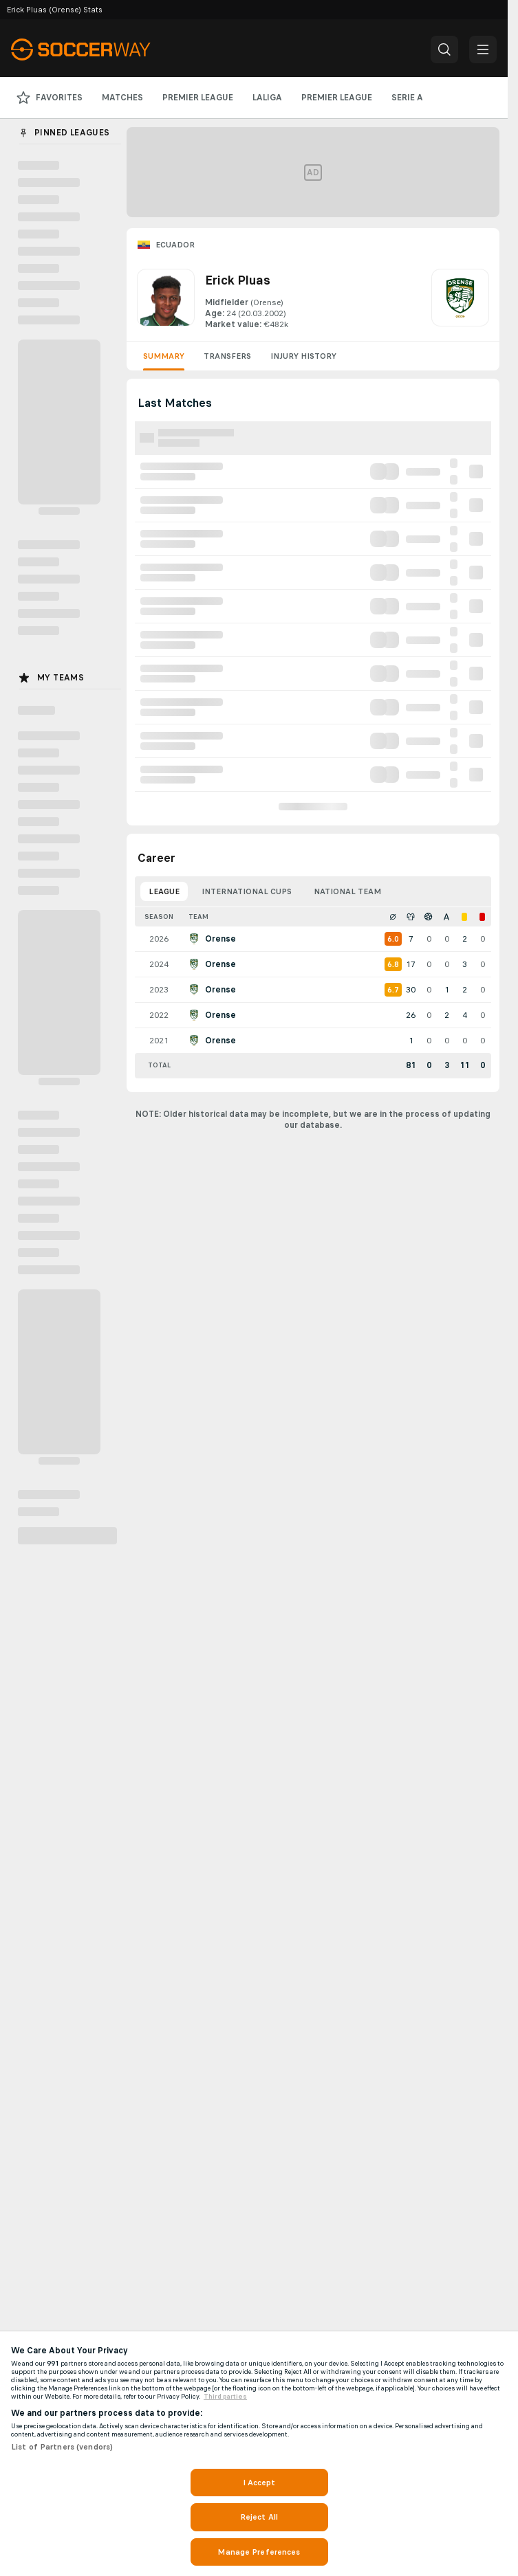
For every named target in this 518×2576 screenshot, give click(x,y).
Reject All (259, 2517)
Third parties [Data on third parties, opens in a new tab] (225, 2396)
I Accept (259, 2482)
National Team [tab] (347, 891)
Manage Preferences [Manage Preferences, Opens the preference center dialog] (258, 2552)
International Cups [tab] (247, 891)
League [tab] (164, 891)
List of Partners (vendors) (62, 2447)
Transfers (227, 356)
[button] (444, 49)
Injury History (303, 356)
